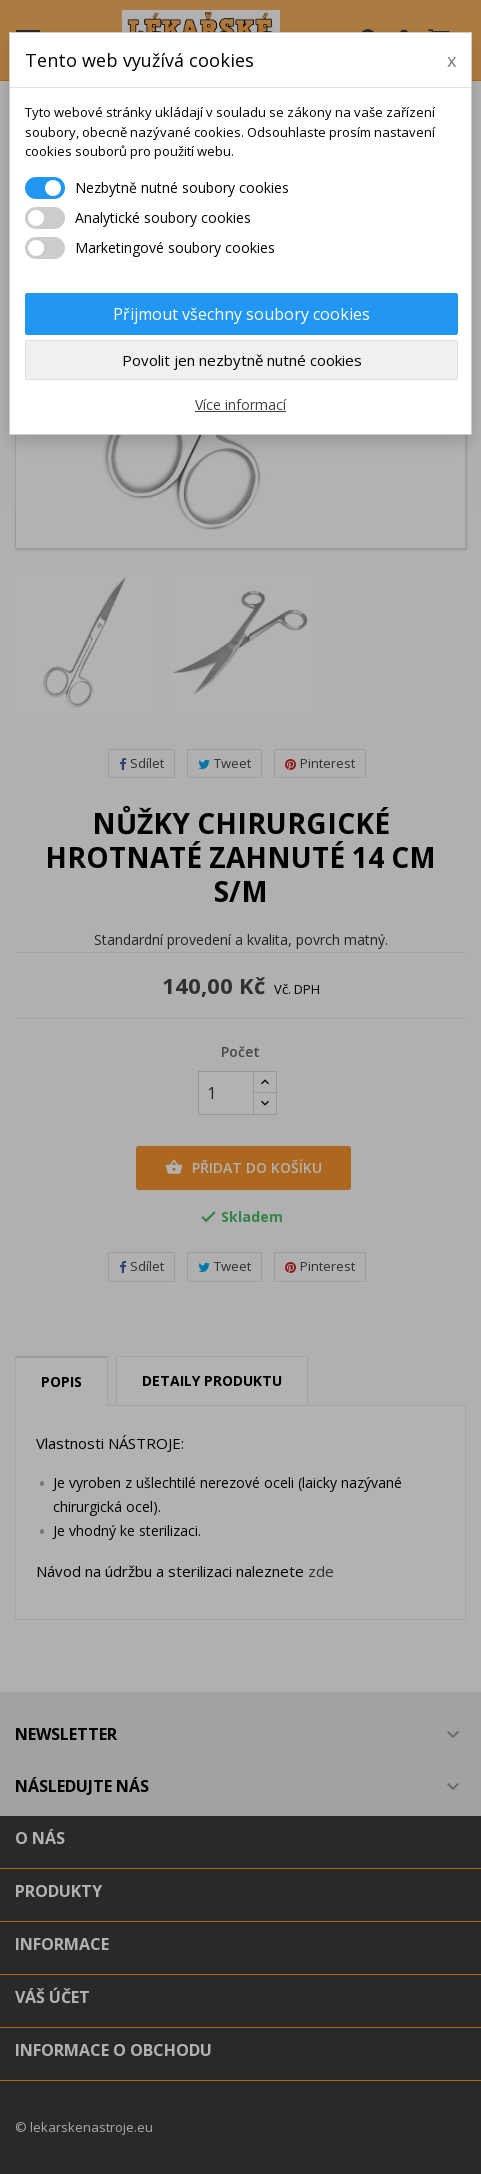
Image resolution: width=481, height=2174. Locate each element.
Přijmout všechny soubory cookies (241, 314)
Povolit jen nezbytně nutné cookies (242, 360)
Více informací (240, 404)
